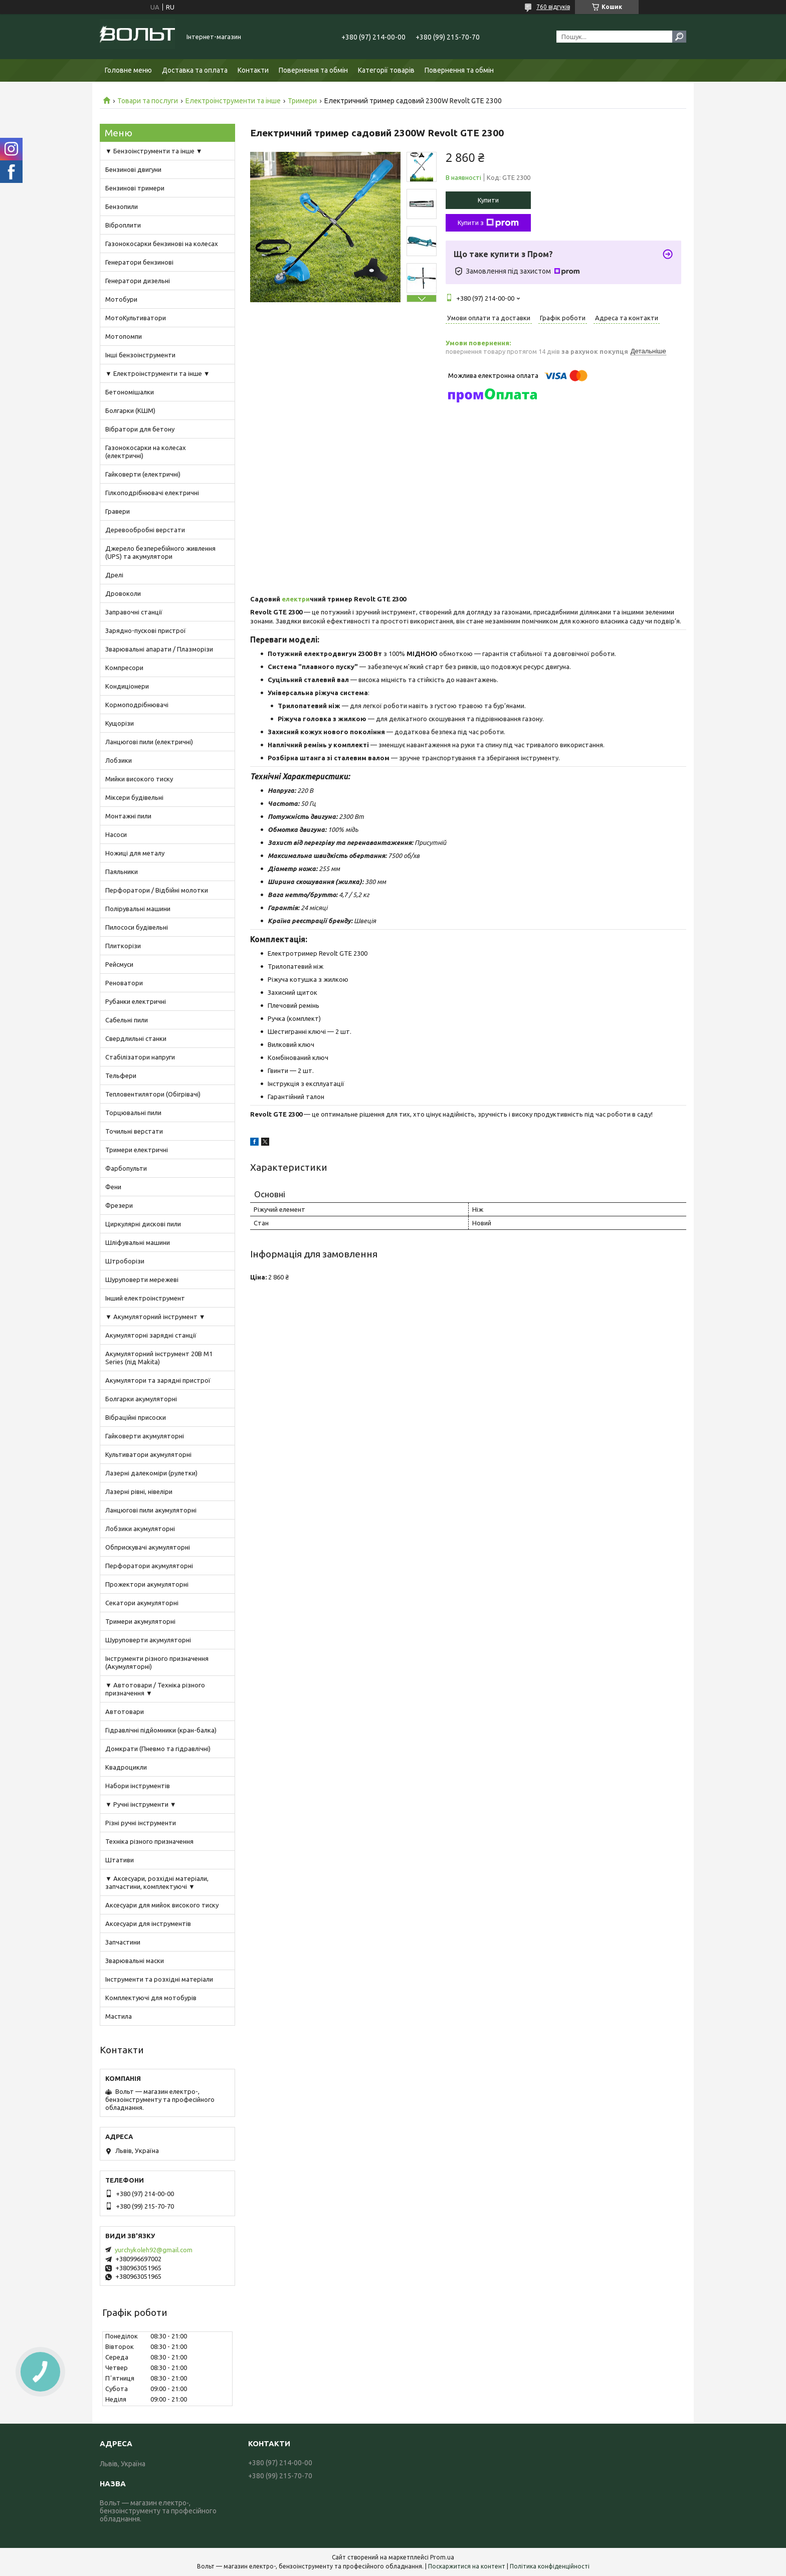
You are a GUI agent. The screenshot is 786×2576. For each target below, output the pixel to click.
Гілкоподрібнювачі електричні (152, 492)
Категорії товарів (386, 70)
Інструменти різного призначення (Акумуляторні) (157, 1662)
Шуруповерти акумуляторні (148, 1639)
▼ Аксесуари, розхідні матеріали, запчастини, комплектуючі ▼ (157, 1882)
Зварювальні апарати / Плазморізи (159, 649)
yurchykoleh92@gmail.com (153, 2249)
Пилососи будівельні (136, 927)
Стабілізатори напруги (140, 1056)
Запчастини (122, 1942)
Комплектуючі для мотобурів (151, 1997)
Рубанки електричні (135, 1001)
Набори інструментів (137, 1785)
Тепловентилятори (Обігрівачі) (153, 1094)
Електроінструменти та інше (233, 101)
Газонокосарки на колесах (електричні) (145, 451)
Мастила (118, 2016)
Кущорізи (119, 723)
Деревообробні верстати (145, 529)
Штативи (119, 1859)
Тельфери (120, 1075)
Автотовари (124, 1711)
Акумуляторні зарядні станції (151, 1335)
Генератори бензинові (139, 262)
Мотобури (121, 299)
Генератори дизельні (137, 280)
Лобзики (118, 760)
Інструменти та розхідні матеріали (159, 1979)
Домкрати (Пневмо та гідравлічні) (158, 1748)
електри (295, 598)
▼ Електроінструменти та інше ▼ (157, 373)
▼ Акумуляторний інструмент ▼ (155, 1316)
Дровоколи (123, 593)
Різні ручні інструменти (140, 1822)
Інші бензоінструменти (140, 354)
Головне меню (128, 70)
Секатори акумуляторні (141, 1602)
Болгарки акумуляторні (141, 1398)
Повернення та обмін (313, 70)
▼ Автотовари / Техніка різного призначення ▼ (155, 1688)
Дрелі (114, 574)
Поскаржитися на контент (466, 2566)
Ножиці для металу (134, 852)
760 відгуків (553, 7)
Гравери (117, 511)
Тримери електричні (136, 1149)
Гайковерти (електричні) (142, 474)
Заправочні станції (133, 611)
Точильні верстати (134, 1131)
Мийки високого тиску (139, 778)
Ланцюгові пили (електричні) (149, 741)
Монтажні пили (128, 815)
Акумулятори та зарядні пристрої (158, 1380)
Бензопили (121, 206)
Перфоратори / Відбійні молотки (156, 890)
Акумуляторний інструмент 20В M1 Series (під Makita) (159, 1357)
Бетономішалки (129, 391)
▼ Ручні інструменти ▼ (140, 1804)
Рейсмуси (119, 964)
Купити (488, 199)
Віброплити (123, 225)
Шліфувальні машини (137, 1242)
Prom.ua (442, 2557)
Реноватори (124, 982)
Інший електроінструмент (145, 1298)
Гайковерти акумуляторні (144, 1435)
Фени (113, 1186)
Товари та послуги (147, 101)
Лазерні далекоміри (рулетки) (151, 1472)
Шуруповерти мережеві (141, 1279)
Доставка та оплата (195, 70)
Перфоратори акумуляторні (149, 1565)
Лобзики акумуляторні (140, 1528)
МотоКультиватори (135, 317)
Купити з (488, 223)
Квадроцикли (126, 1767)
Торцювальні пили (133, 1112)
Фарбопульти (126, 1168)
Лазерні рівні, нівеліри (138, 1491)
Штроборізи (124, 1260)
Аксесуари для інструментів (148, 1923)
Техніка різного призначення (149, 1841)
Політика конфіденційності (550, 2566)
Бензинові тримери (134, 187)
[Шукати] (679, 37)
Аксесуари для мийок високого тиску (162, 1904)
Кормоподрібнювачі (136, 704)
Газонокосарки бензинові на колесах (161, 243)
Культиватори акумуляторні (148, 1454)
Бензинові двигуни (133, 169)
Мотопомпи (123, 336)
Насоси (116, 834)
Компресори (124, 667)
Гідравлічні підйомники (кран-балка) (161, 1730)
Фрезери (119, 1205)
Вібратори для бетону (139, 429)
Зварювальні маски (134, 1960)
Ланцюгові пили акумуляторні (151, 1510)
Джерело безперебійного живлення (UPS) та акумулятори (160, 552)
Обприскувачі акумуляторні (147, 1547)
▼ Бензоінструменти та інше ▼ (154, 150)
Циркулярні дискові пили (143, 1223)
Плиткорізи (123, 945)
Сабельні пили (126, 1019)
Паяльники (121, 871)
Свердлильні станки (135, 1038)
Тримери (302, 101)
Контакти (253, 70)
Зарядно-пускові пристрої (145, 630)
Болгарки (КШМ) (130, 410)
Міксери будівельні (134, 797)
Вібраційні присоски (135, 1417)
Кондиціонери (127, 686)
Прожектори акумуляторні (146, 1584)
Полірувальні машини (137, 908)
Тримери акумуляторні (140, 1621)
